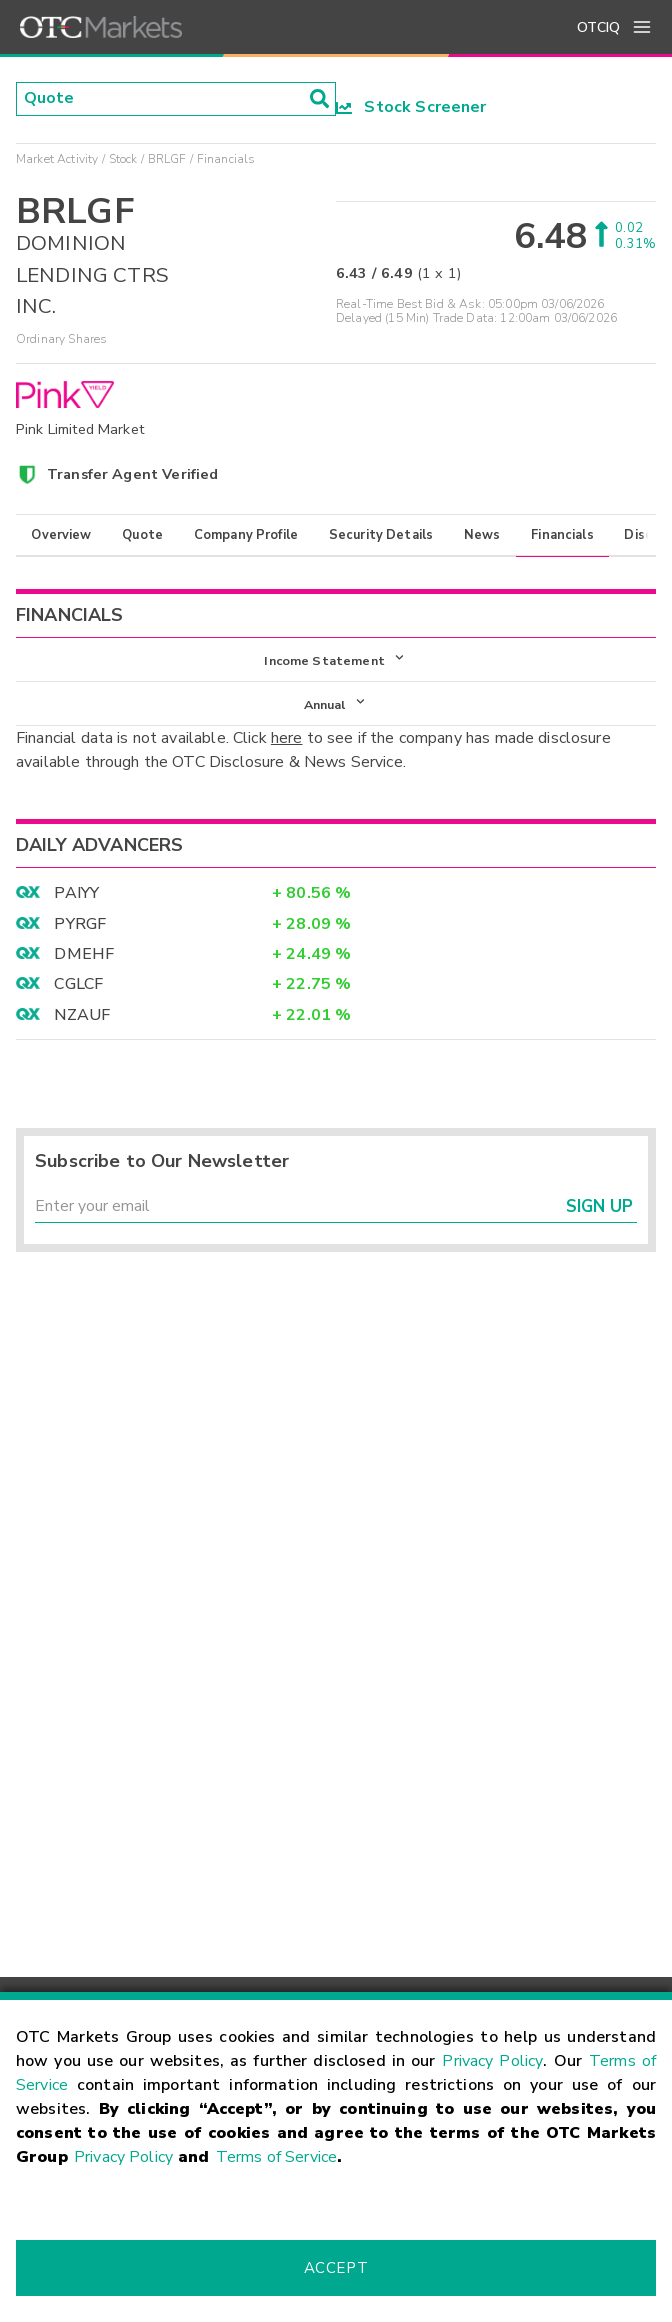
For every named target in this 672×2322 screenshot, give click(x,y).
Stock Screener (411, 107)
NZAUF (82, 1015)
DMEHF (84, 955)
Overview (61, 535)
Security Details (381, 535)
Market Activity (57, 159)
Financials (562, 535)
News (482, 535)
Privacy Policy (492, 2061)
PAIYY (76, 894)
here (287, 739)
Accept (336, 2268)
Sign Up (599, 1207)
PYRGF (80, 924)
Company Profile (246, 535)
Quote (142, 535)
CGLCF (78, 985)
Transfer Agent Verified (132, 474)
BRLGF (167, 159)
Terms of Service (276, 2157)
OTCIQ (598, 27)
